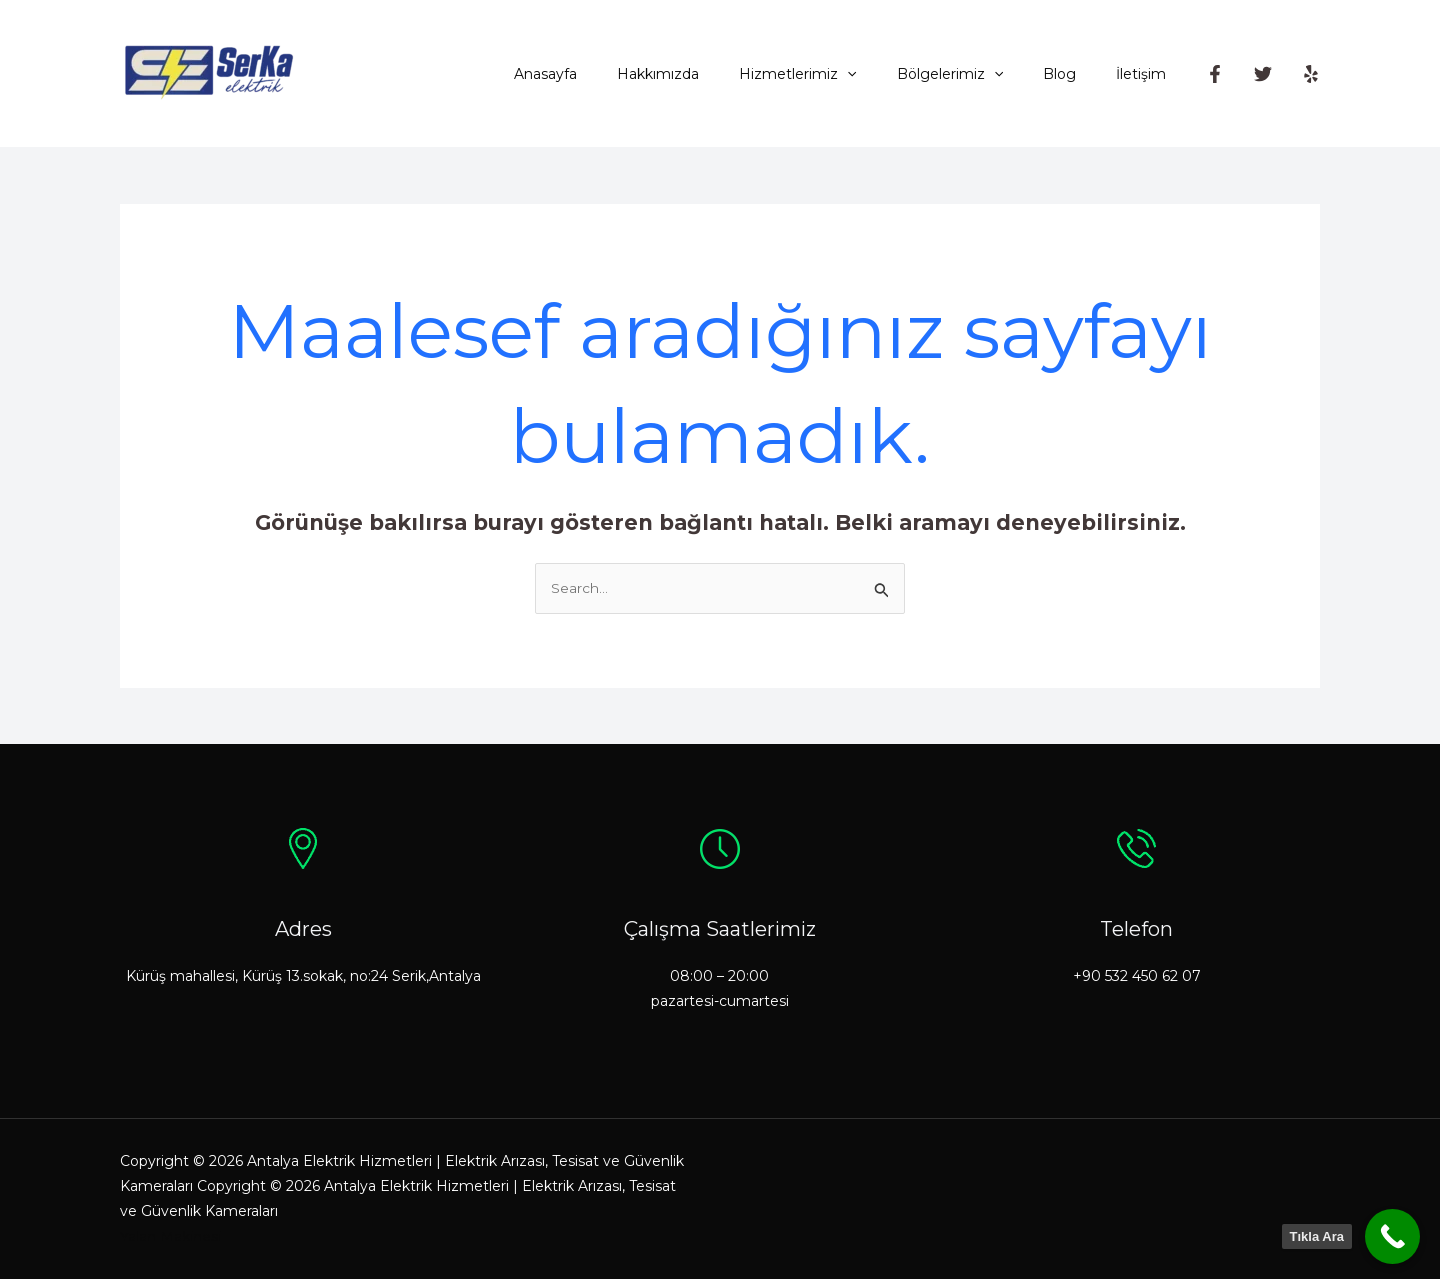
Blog (1077, 74)
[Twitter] (1263, 74)
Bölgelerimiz (980, 74)
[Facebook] (1215, 74)
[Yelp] (1311, 74)
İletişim (1147, 74)
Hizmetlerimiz (839, 74)
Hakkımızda (712, 74)
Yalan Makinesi (170, 1237)
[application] (889, 74)
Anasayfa (611, 74)
